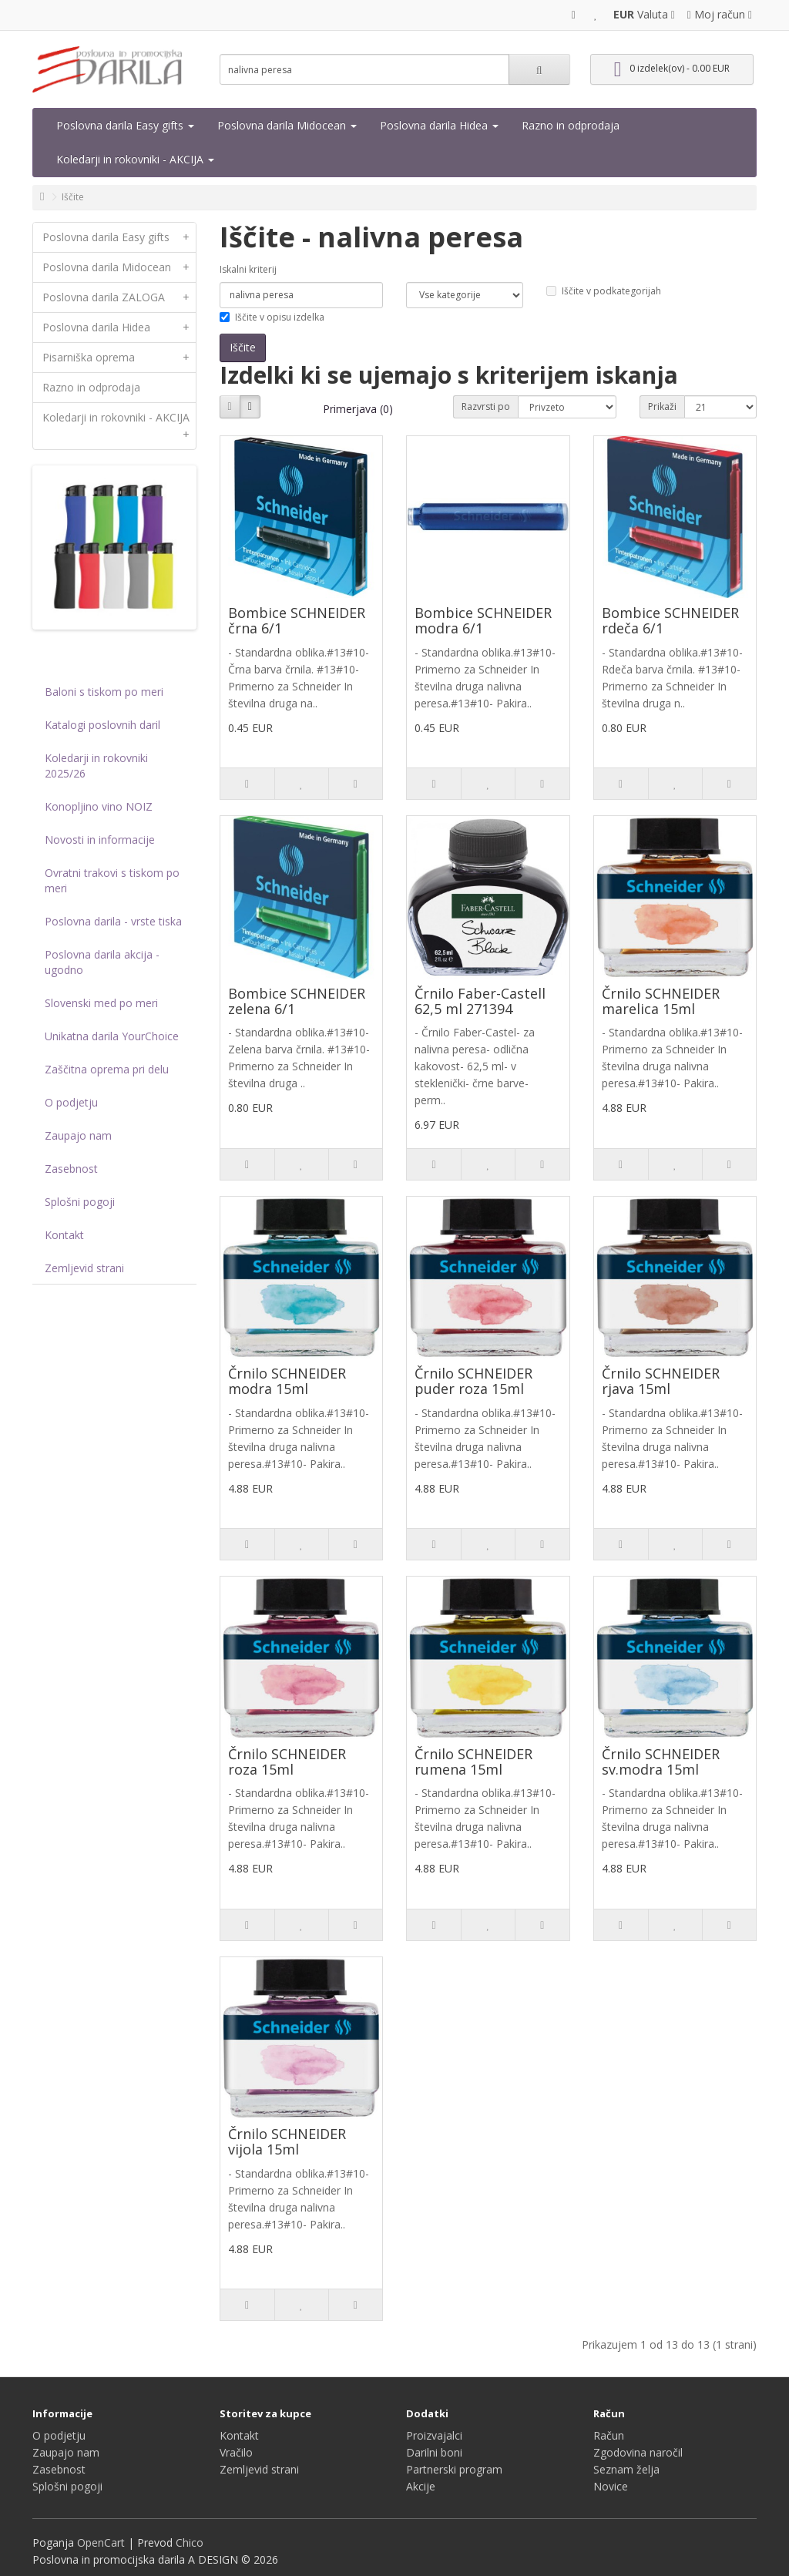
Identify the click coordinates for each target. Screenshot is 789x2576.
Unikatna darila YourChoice (112, 1036)
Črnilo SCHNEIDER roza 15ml (287, 1761)
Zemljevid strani (84, 1268)
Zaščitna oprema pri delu (107, 1069)
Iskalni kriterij (248, 269)
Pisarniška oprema (119, 357)
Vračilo (236, 2452)
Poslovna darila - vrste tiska (113, 921)
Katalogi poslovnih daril (102, 724)
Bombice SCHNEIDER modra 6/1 (483, 620)
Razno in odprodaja (570, 125)
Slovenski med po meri (101, 1003)
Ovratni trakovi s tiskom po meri (112, 880)
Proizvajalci (434, 2435)
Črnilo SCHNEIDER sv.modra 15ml (661, 1761)
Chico (189, 2542)
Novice (610, 2486)
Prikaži (662, 406)
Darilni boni (434, 2452)
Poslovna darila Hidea (439, 125)
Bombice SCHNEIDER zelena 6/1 (296, 1001)
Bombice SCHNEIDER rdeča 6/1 (670, 620)
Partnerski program (454, 2469)
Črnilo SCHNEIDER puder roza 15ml (473, 1381)
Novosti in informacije (100, 839)
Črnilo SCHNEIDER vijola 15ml (287, 2141)
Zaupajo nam (78, 1135)
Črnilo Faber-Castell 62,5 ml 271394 (480, 1001)
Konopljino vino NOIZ (99, 806)
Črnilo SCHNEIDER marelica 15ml (661, 1001)
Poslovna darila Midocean (287, 125)
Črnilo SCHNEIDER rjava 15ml (661, 1381)
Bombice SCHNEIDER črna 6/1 (296, 620)
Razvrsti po (486, 406)
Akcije (420, 2486)
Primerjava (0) (358, 408)
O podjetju (71, 1102)
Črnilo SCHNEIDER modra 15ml (287, 1381)
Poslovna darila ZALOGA (119, 297)
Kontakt (64, 1235)
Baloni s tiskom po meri (104, 691)
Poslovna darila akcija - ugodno (102, 962)
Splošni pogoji (80, 1201)
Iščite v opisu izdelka (272, 317)
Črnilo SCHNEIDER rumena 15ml (473, 1761)
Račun (608, 2435)
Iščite (73, 196)
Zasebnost (71, 1168)
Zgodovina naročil (638, 2452)
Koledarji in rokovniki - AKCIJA (135, 159)
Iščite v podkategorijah (603, 290)
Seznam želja (626, 2469)
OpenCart (101, 2542)
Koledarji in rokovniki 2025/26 (96, 766)
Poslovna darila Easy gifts (125, 125)
